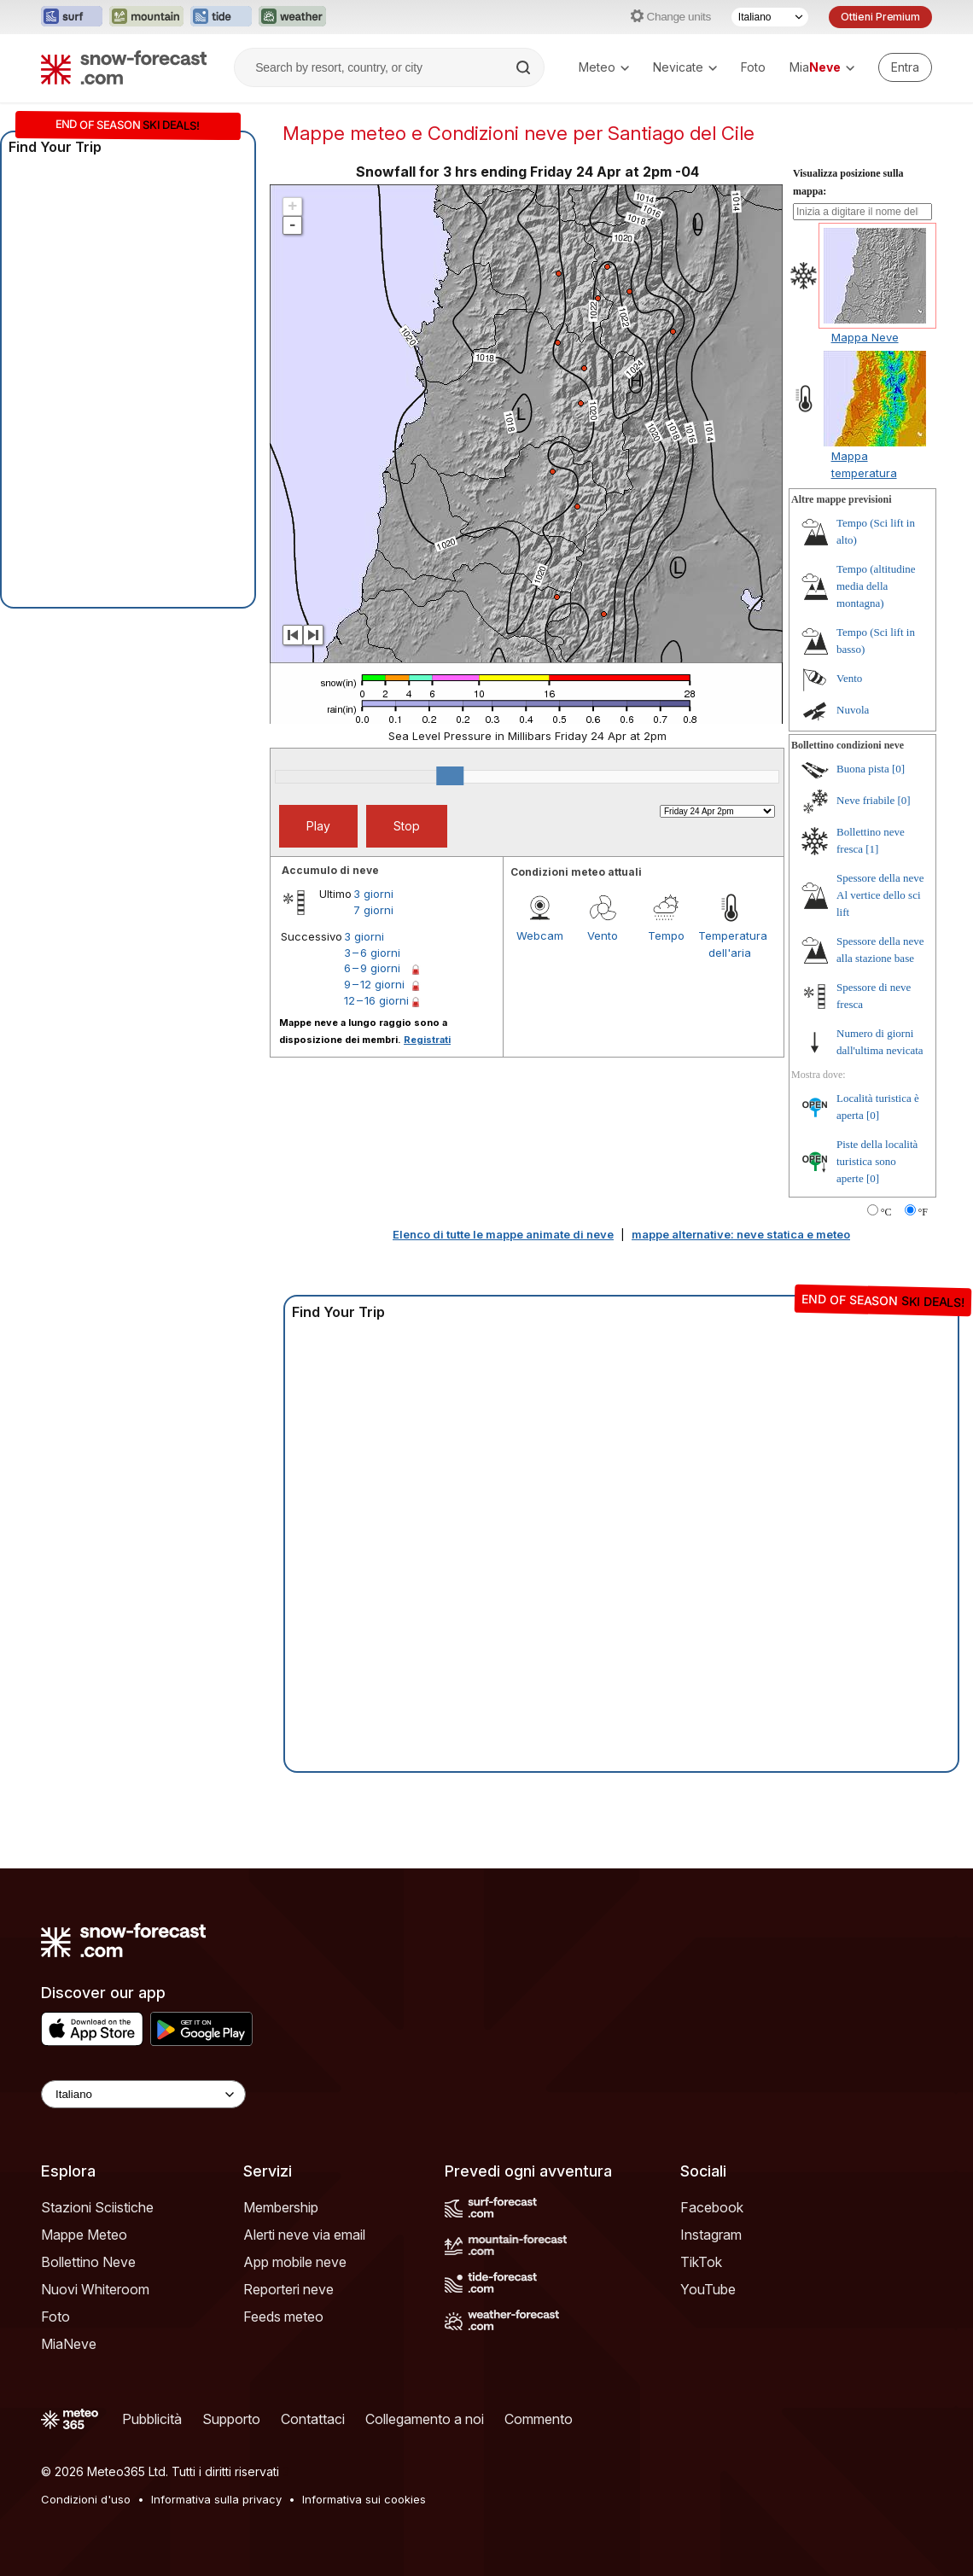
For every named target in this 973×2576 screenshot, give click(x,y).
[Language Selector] (143, 2094)
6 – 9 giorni (372, 968)
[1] (871, 848)
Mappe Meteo (84, 2234)
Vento (602, 935)
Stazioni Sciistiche (97, 2207)
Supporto (231, 2418)
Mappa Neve (865, 337)
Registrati (427, 1040)
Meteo (604, 67)
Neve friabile (865, 800)
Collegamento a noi (424, 2418)
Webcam (539, 935)
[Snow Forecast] (124, 67)
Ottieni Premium (880, 16)
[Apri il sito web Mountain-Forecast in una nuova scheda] (146, 17)
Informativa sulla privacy (216, 2499)
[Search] (525, 67)
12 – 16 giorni (376, 1000)
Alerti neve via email (304, 2234)
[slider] (449, 775)
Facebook (711, 2207)
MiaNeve (68, 2343)
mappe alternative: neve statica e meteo (741, 1234)
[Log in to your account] (905, 67)
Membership (280, 2207)
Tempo (666, 935)
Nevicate (685, 67)
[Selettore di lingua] (769, 17)
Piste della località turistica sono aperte (877, 1161)
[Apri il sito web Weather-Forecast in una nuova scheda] (292, 17)
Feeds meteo (283, 2316)
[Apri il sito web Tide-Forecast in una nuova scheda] (221, 17)
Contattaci (313, 2418)
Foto (753, 67)
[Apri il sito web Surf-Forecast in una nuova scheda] (71, 17)
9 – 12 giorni (374, 984)
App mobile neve (295, 2261)
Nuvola (852, 709)
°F (923, 1212)
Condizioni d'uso (86, 2499)
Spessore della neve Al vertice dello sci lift (880, 894)
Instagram (711, 2234)
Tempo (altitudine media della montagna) (876, 585)
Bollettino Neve (88, 2261)
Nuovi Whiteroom (95, 2289)
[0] (898, 768)
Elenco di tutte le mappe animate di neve (503, 1234)
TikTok (701, 2261)
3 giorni (373, 893)
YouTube (708, 2289)
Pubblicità (152, 2418)
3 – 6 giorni (372, 952)
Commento (538, 2418)
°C (886, 1212)
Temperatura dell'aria (729, 944)
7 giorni (373, 910)
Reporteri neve (288, 2289)
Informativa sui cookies (364, 2499)
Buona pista (862, 768)
